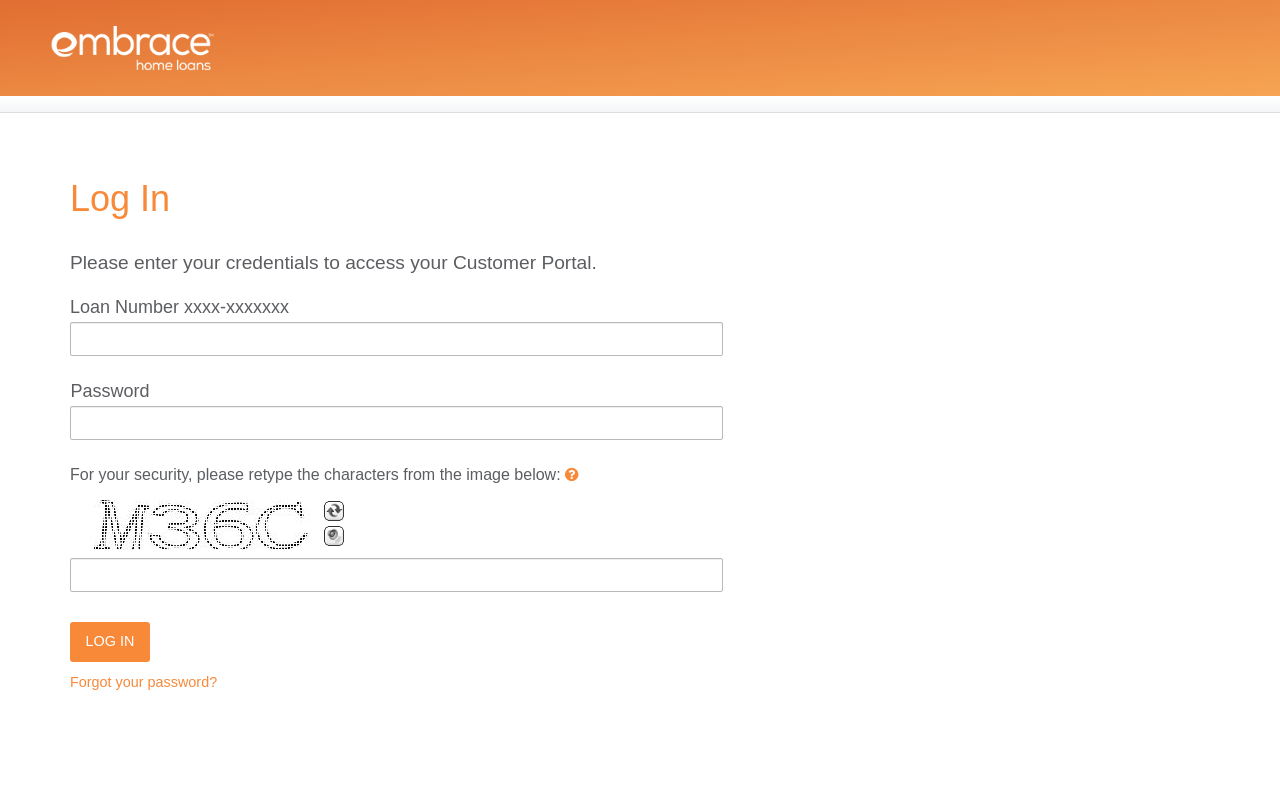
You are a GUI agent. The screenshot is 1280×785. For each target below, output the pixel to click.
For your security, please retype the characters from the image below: (324, 474)
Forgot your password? (143, 682)
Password (109, 391)
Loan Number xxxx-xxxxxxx (179, 307)
